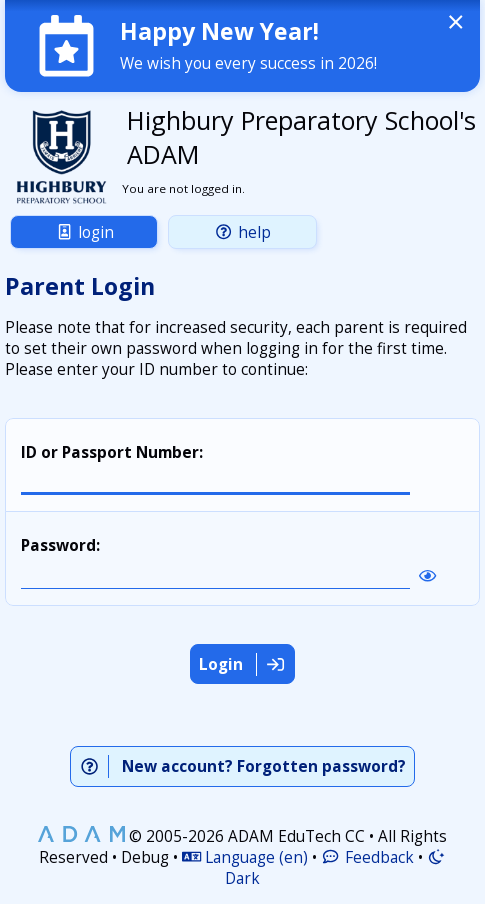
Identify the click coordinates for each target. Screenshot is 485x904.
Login (84, 232)
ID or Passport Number (110, 452)
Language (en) (245, 857)
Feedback (367, 857)
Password (58, 545)
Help (242, 232)
